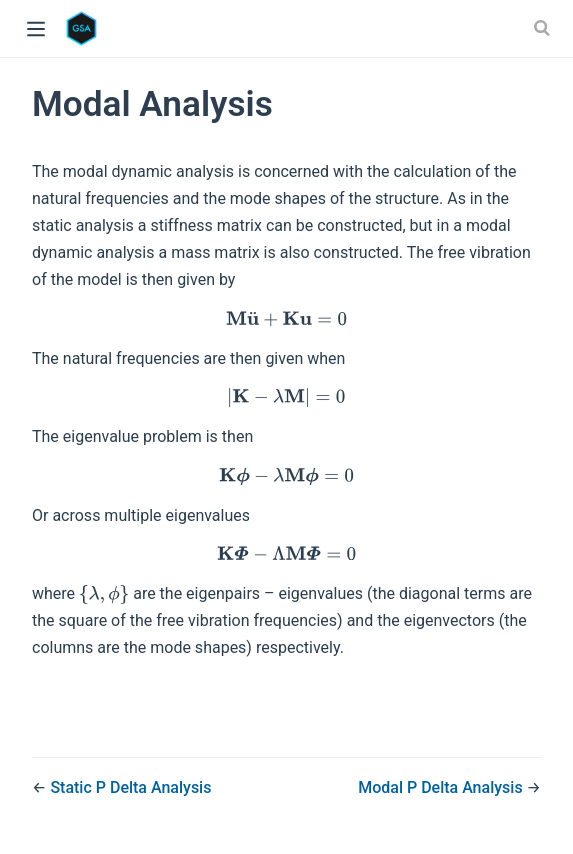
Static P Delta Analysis (130, 787)
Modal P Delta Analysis (442, 787)
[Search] (544, 28)
